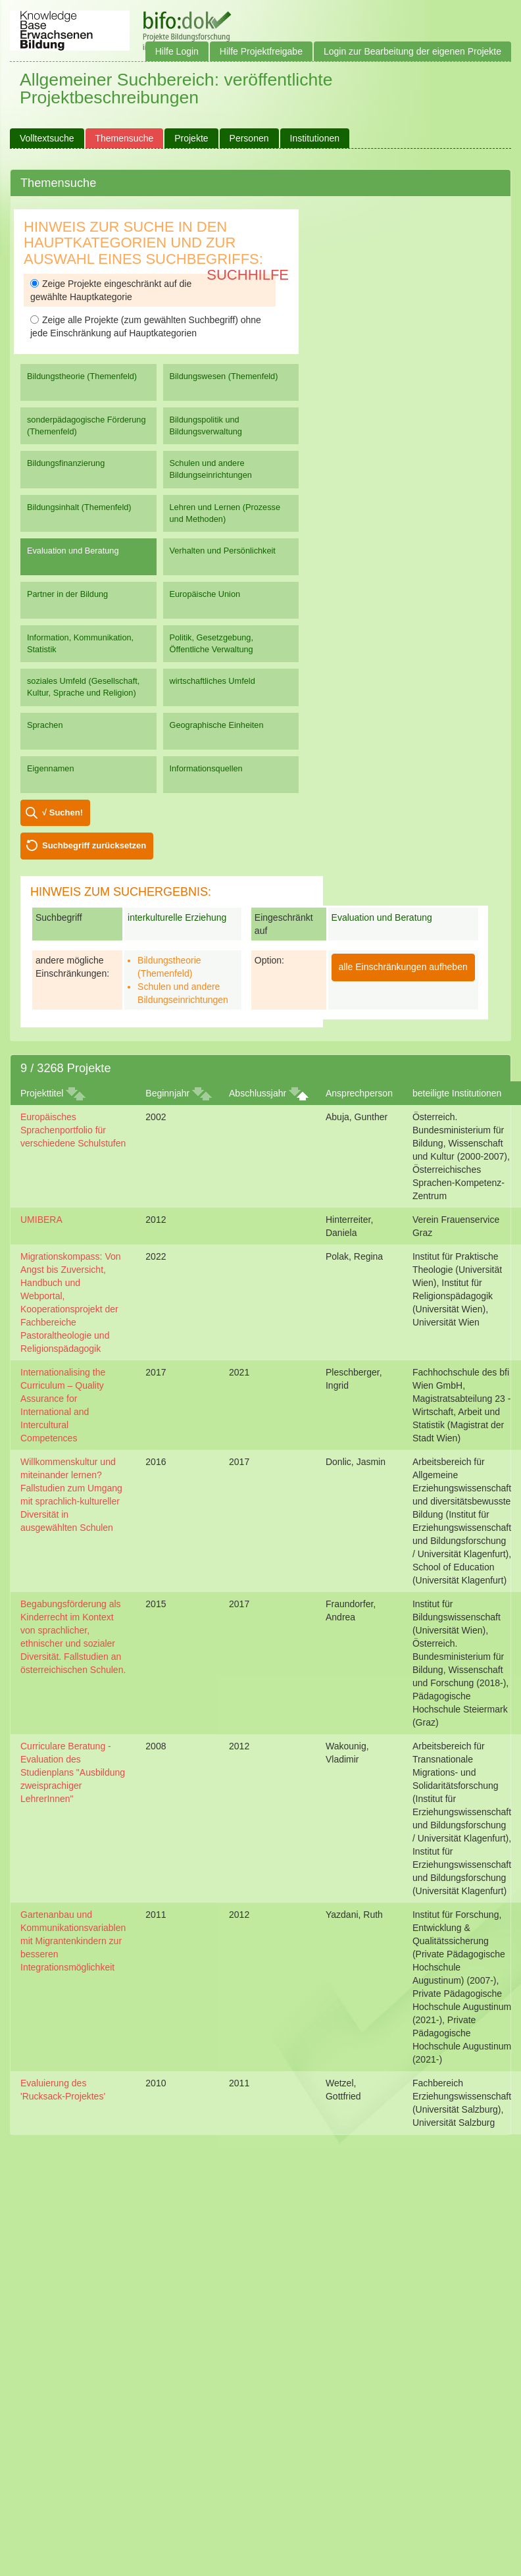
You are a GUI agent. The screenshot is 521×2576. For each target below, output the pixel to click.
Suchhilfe (248, 275)
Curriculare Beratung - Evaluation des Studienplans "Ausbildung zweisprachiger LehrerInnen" (72, 1772)
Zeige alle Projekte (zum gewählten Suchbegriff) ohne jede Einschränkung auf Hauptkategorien (145, 326)
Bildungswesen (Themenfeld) (224, 376)
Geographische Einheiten (217, 725)
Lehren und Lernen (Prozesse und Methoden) (225, 513)
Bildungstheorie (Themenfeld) (82, 376)
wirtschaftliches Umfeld (212, 681)
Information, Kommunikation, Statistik (80, 643)
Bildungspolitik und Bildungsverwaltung (206, 425)
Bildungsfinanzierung (66, 463)
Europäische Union (205, 594)
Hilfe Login (177, 51)
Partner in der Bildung (67, 594)
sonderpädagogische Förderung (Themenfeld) (86, 425)
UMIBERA (41, 1219)
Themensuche (124, 138)
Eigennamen (50, 768)
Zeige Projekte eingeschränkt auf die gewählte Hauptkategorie (110, 290)
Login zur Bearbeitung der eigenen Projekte (412, 51)
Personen (249, 138)
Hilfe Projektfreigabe (261, 51)
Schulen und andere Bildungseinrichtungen (211, 469)
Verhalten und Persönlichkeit (223, 550)
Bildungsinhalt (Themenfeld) (79, 507)
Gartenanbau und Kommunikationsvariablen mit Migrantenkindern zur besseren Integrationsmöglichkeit (73, 1940)
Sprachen (45, 725)
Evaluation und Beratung (72, 550)
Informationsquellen (206, 768)
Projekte (191, 138)
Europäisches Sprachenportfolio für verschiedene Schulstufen (73, 1130)
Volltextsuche (47, 138)
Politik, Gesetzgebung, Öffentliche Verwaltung (211, 643)
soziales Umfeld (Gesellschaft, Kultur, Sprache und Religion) (83, 687)
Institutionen (315, 138)
